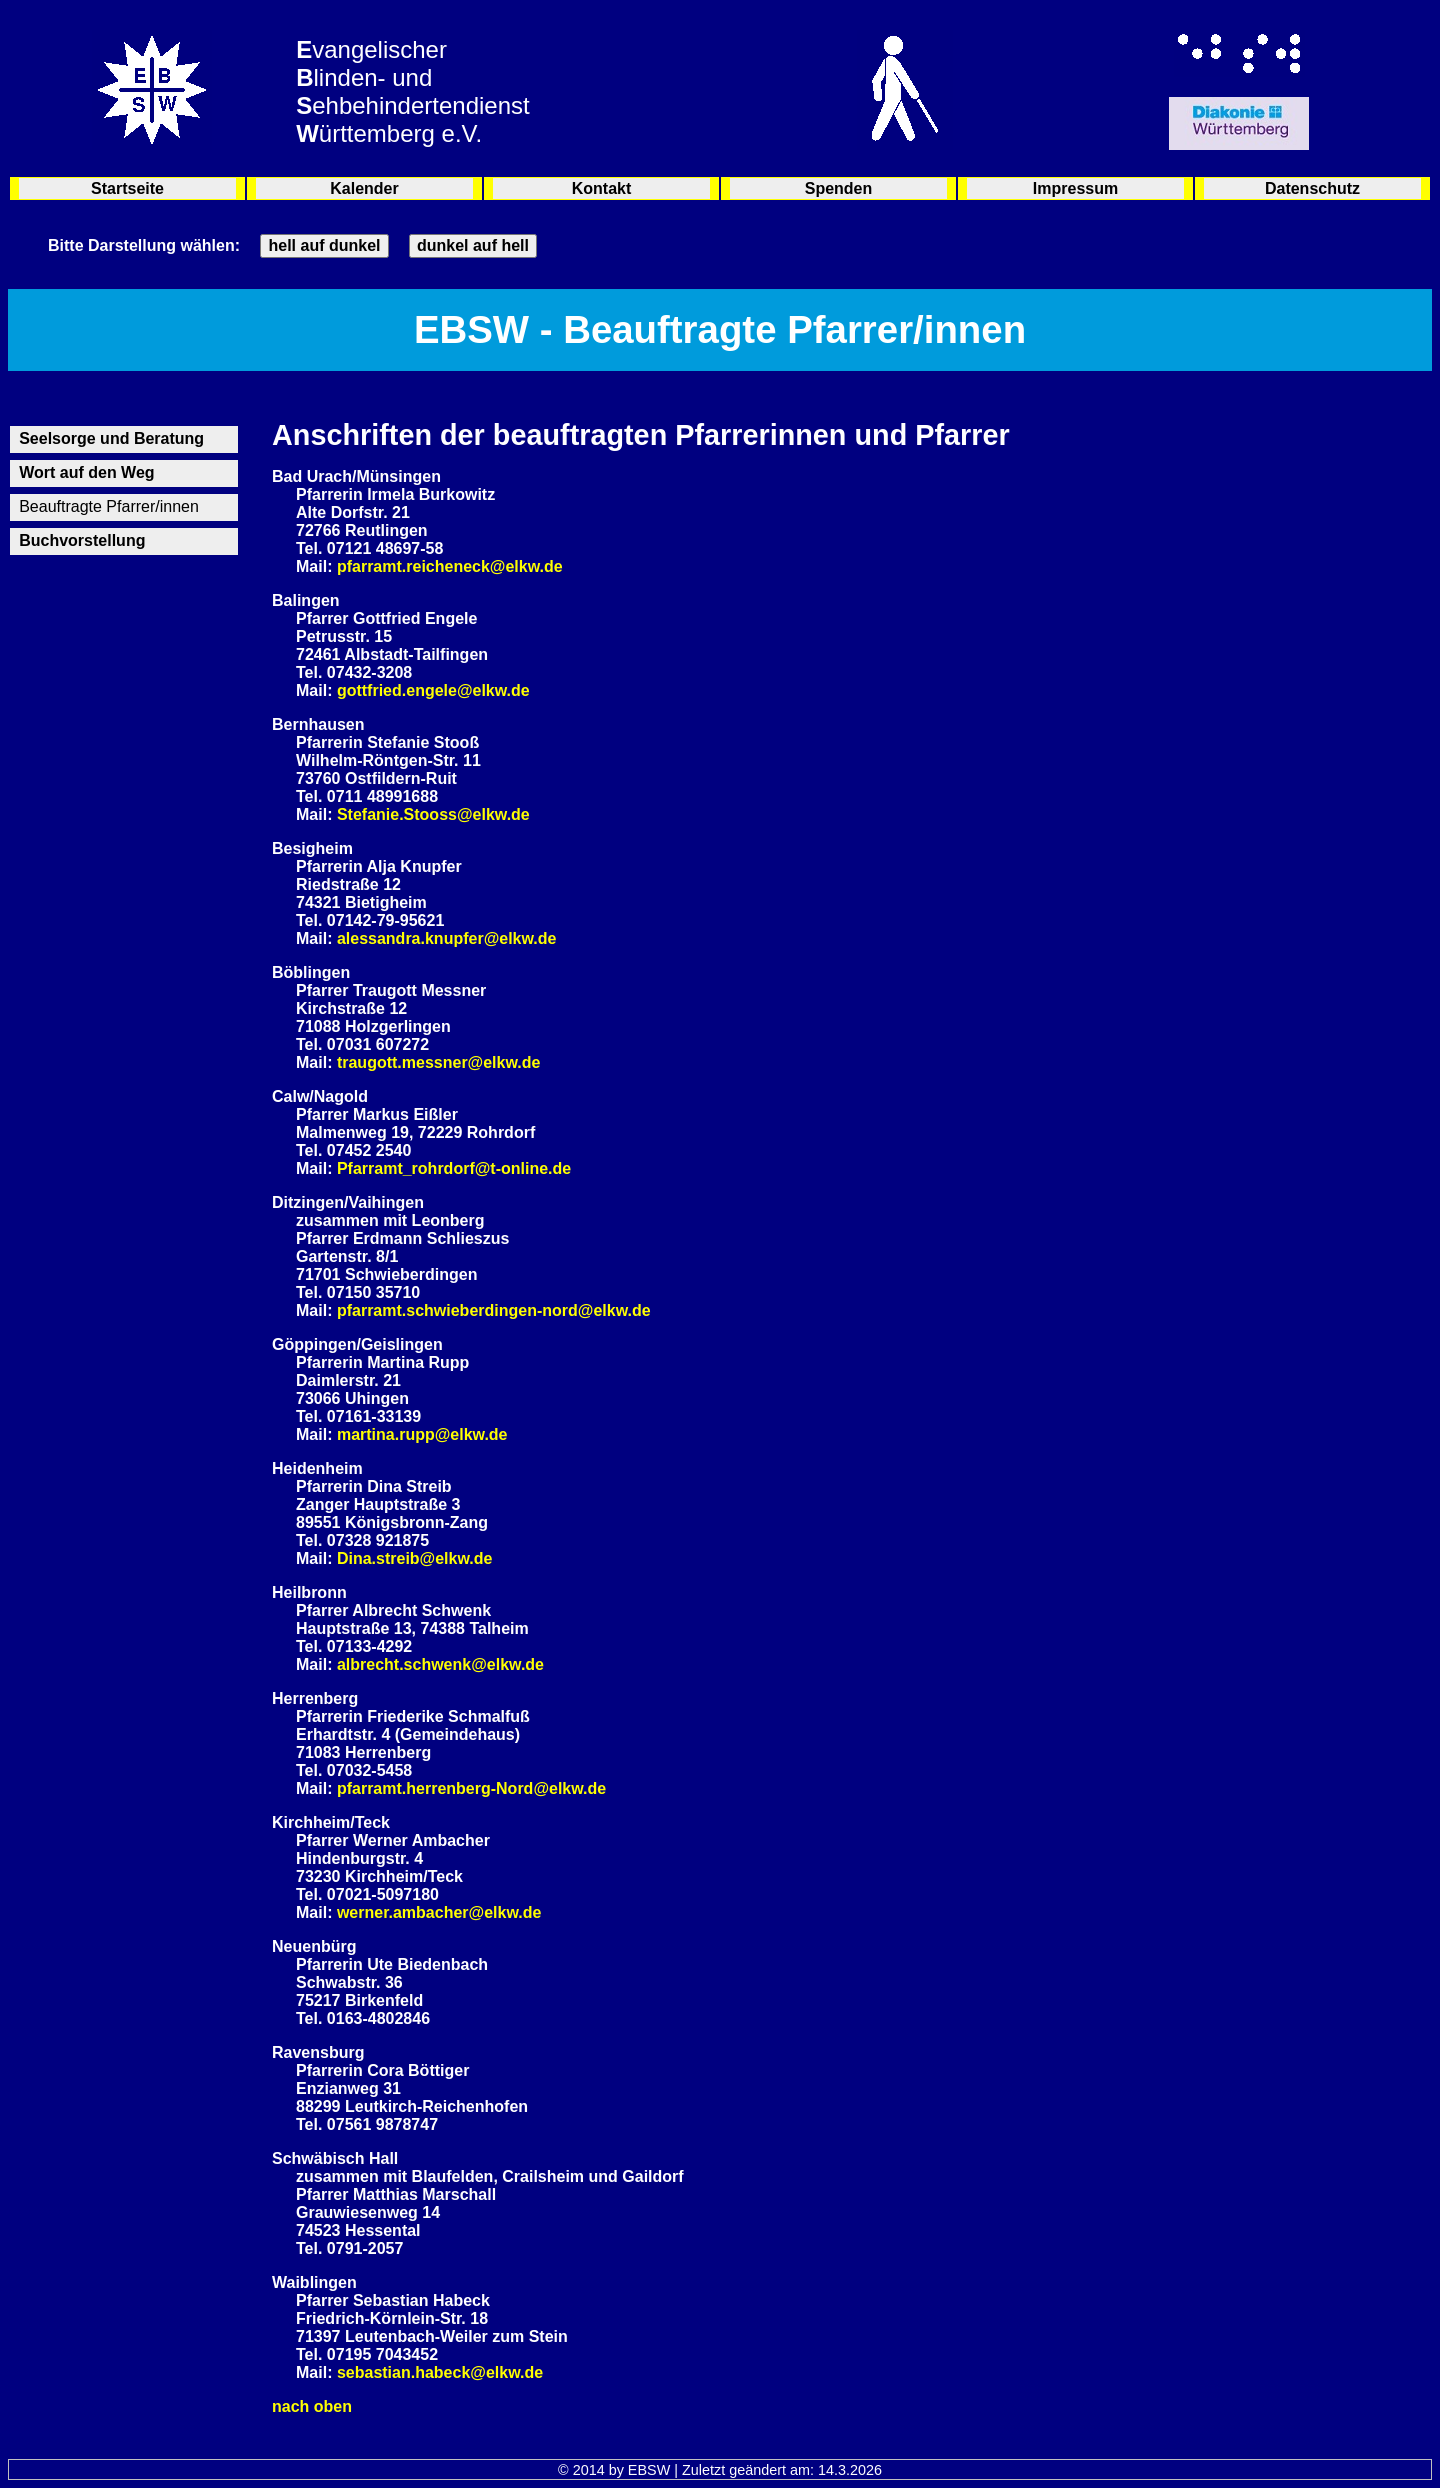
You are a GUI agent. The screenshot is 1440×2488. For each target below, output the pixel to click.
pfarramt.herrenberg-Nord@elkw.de (471, 1788)
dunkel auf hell (473, 245)
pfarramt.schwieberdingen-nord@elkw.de (494, 1310)
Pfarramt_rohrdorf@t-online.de (454, 1168)
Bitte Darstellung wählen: (144, 245)
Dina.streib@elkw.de (415, 1558)
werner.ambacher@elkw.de (439, 1912)
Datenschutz (1312, 188)
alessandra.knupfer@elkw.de (447, 938)
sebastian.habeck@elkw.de (440, 2372)
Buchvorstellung (82, 540)
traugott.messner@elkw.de (439, 1062)
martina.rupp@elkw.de (422, 1434)
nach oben (312, 2406)
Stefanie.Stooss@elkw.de (433, 814)
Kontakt (602, 188)
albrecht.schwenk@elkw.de (440, 1664)
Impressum (1075, 188)
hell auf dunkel (324, 245)
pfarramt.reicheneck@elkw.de (450, 566)
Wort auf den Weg (86, 472)
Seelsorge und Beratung (111, 438)
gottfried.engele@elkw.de (433, 690)
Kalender (364, 188)
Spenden (839, 188)
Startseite (127, 188)
